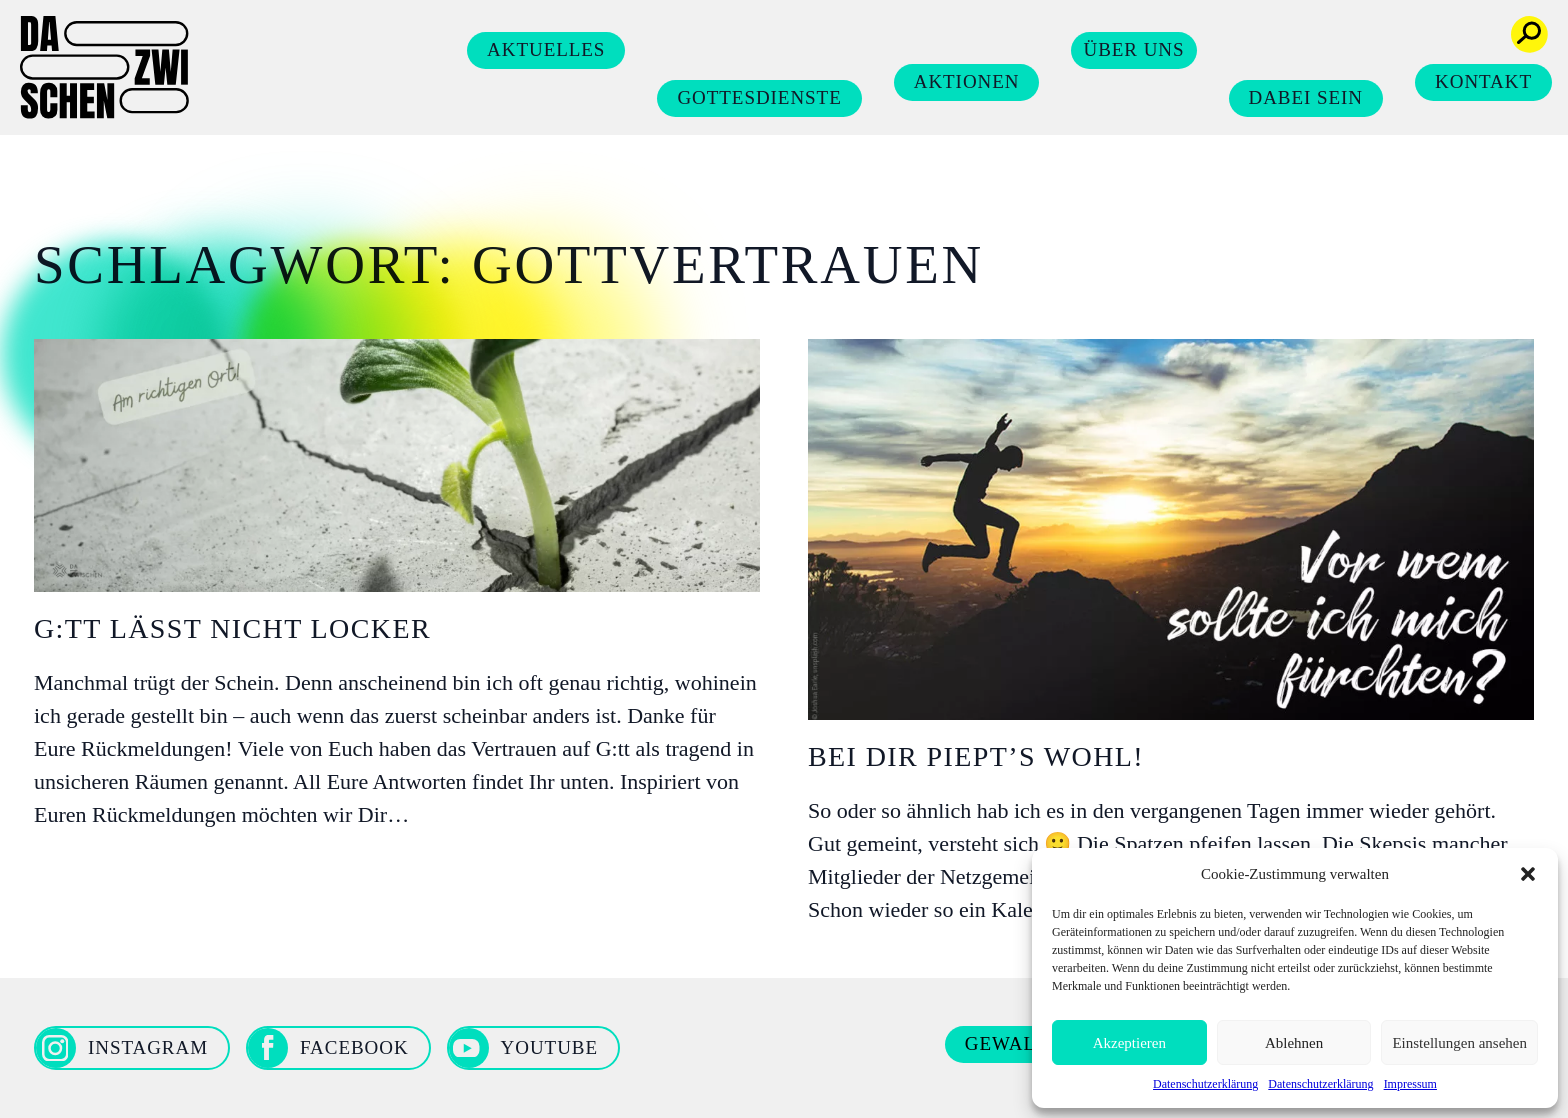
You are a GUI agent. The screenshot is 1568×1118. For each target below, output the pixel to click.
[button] (1528, 874)
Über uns (1133, 49)
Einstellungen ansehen (1459, 1043)
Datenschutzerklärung (1205, 1084)
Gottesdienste (759, 97)
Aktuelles (546, 49)
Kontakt (1483, 81)
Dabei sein (1306, 97)
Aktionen (967, 81)
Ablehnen (1294, 1043)
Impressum (1410, 1084)
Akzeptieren (1129, 1043)
